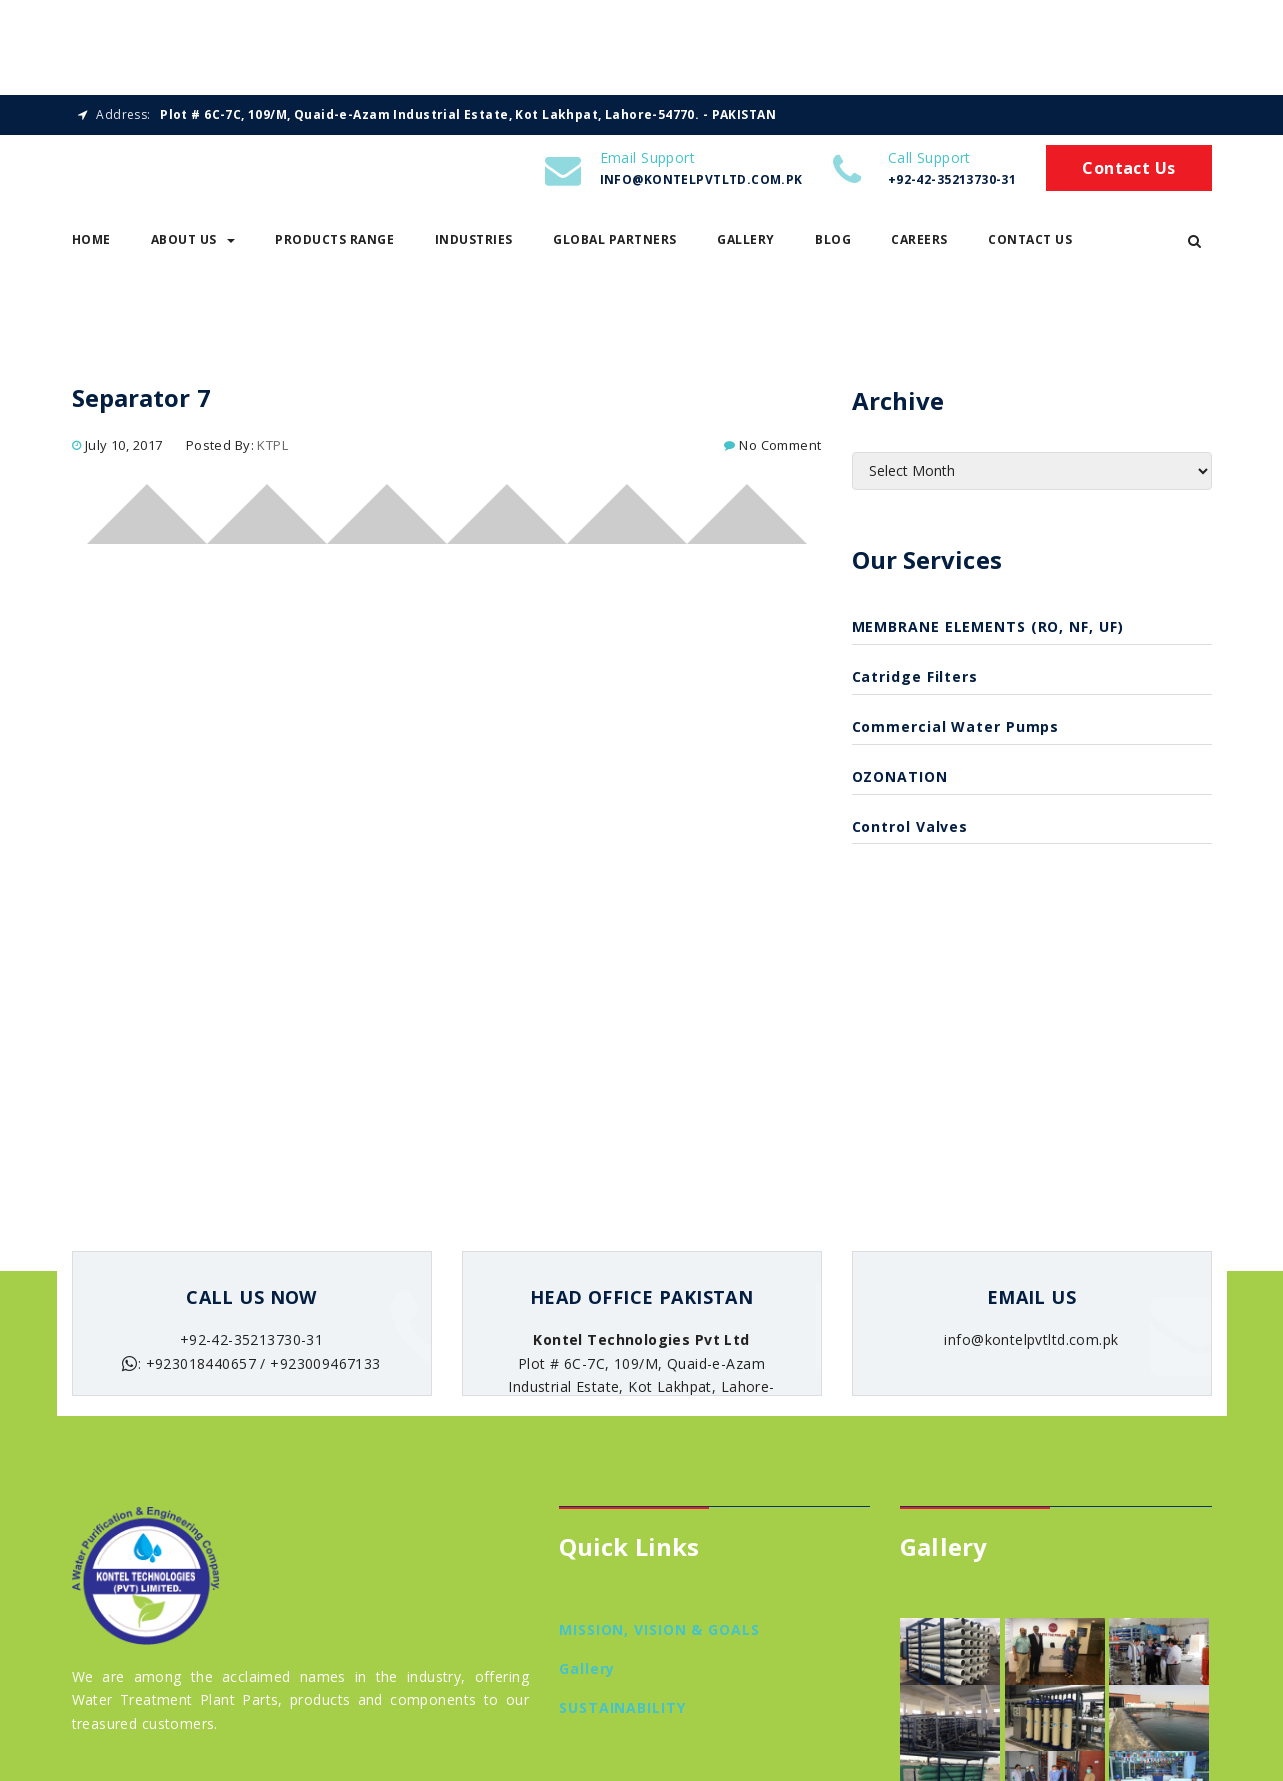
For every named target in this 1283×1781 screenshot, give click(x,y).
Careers (919, 244)
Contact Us (1128, 173)
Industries (474, 244)
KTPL (272, 449)
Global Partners (615, 244)
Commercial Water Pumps (956, 731)
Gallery (746, 244)
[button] (1194, 245)
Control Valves (910, 830)
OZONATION (900, 780)
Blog (833, 244)
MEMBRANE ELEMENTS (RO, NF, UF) (988, 631)
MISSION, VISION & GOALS (659, 1634)
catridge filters (915, 681)
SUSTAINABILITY (622, 1711)
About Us (193, 244)
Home (91, 244)
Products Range (334, 244)
